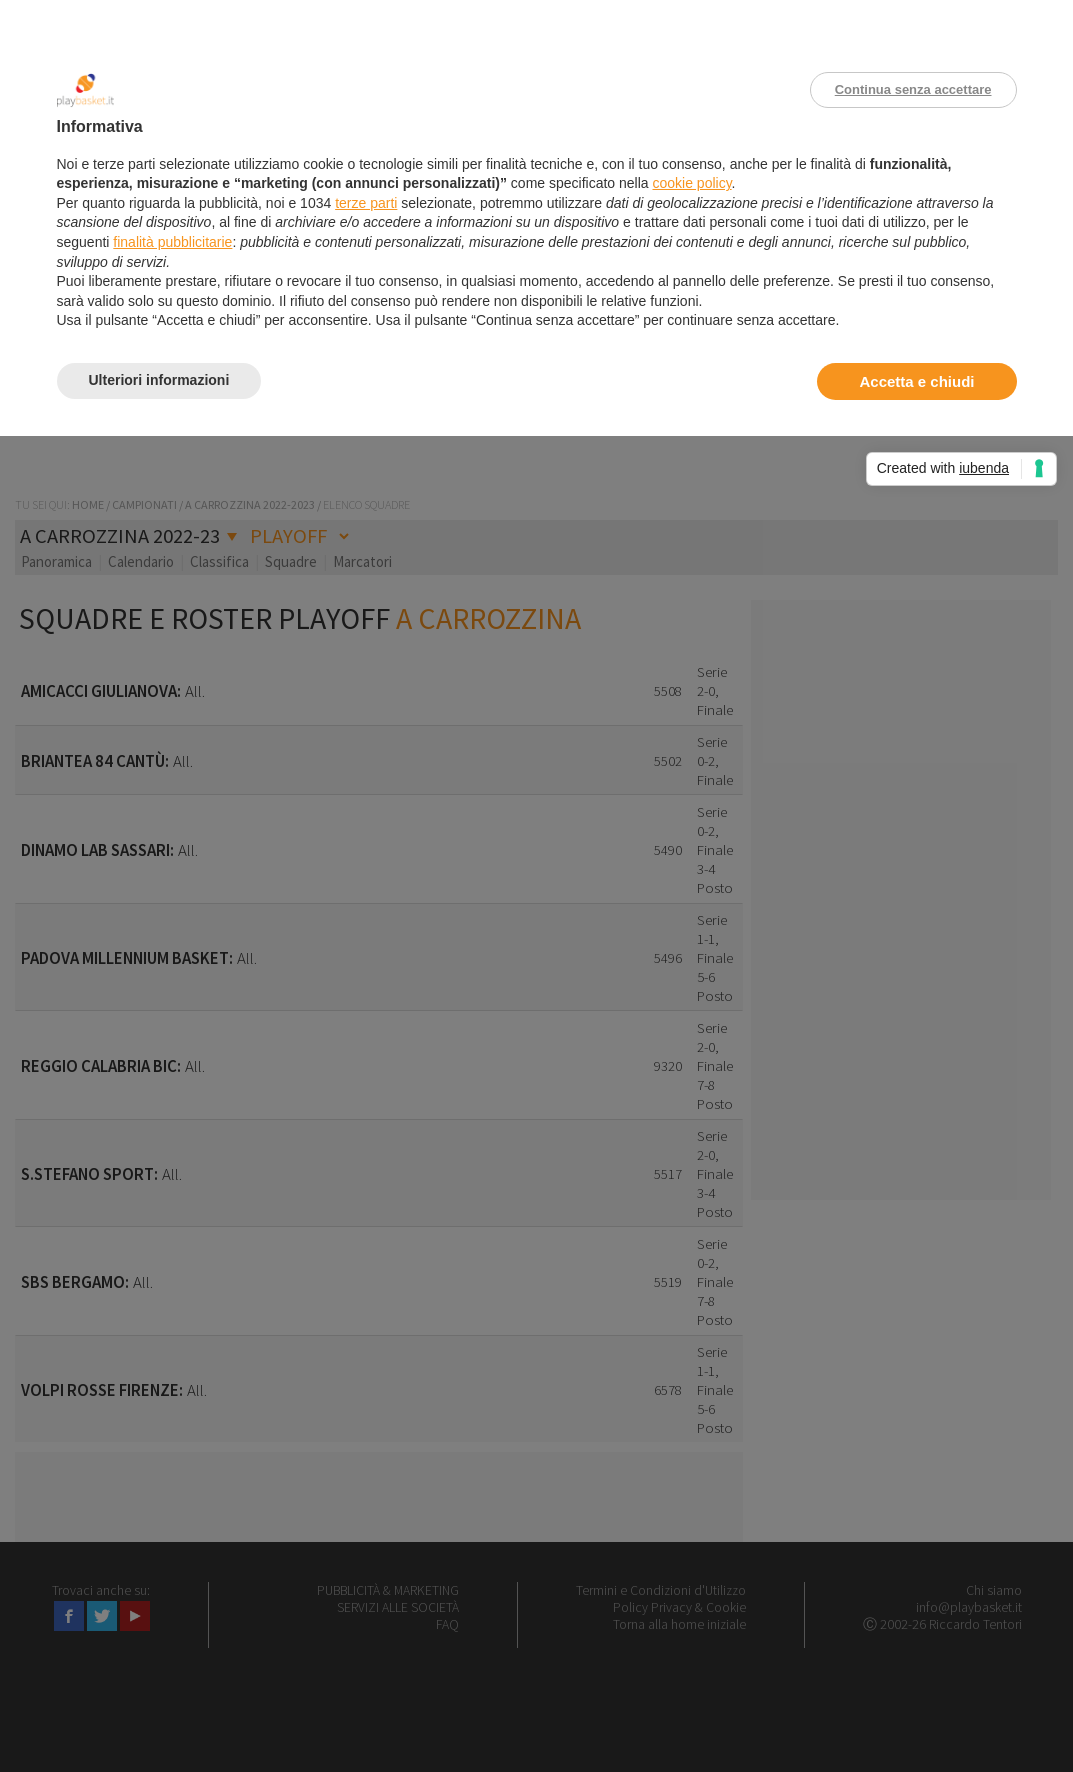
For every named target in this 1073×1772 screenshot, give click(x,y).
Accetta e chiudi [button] (916, 381)
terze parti (366, 203)
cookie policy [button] (691, 183)
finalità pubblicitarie (172, 242)
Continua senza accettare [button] (913, 89)
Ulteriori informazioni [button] (159, 380)
